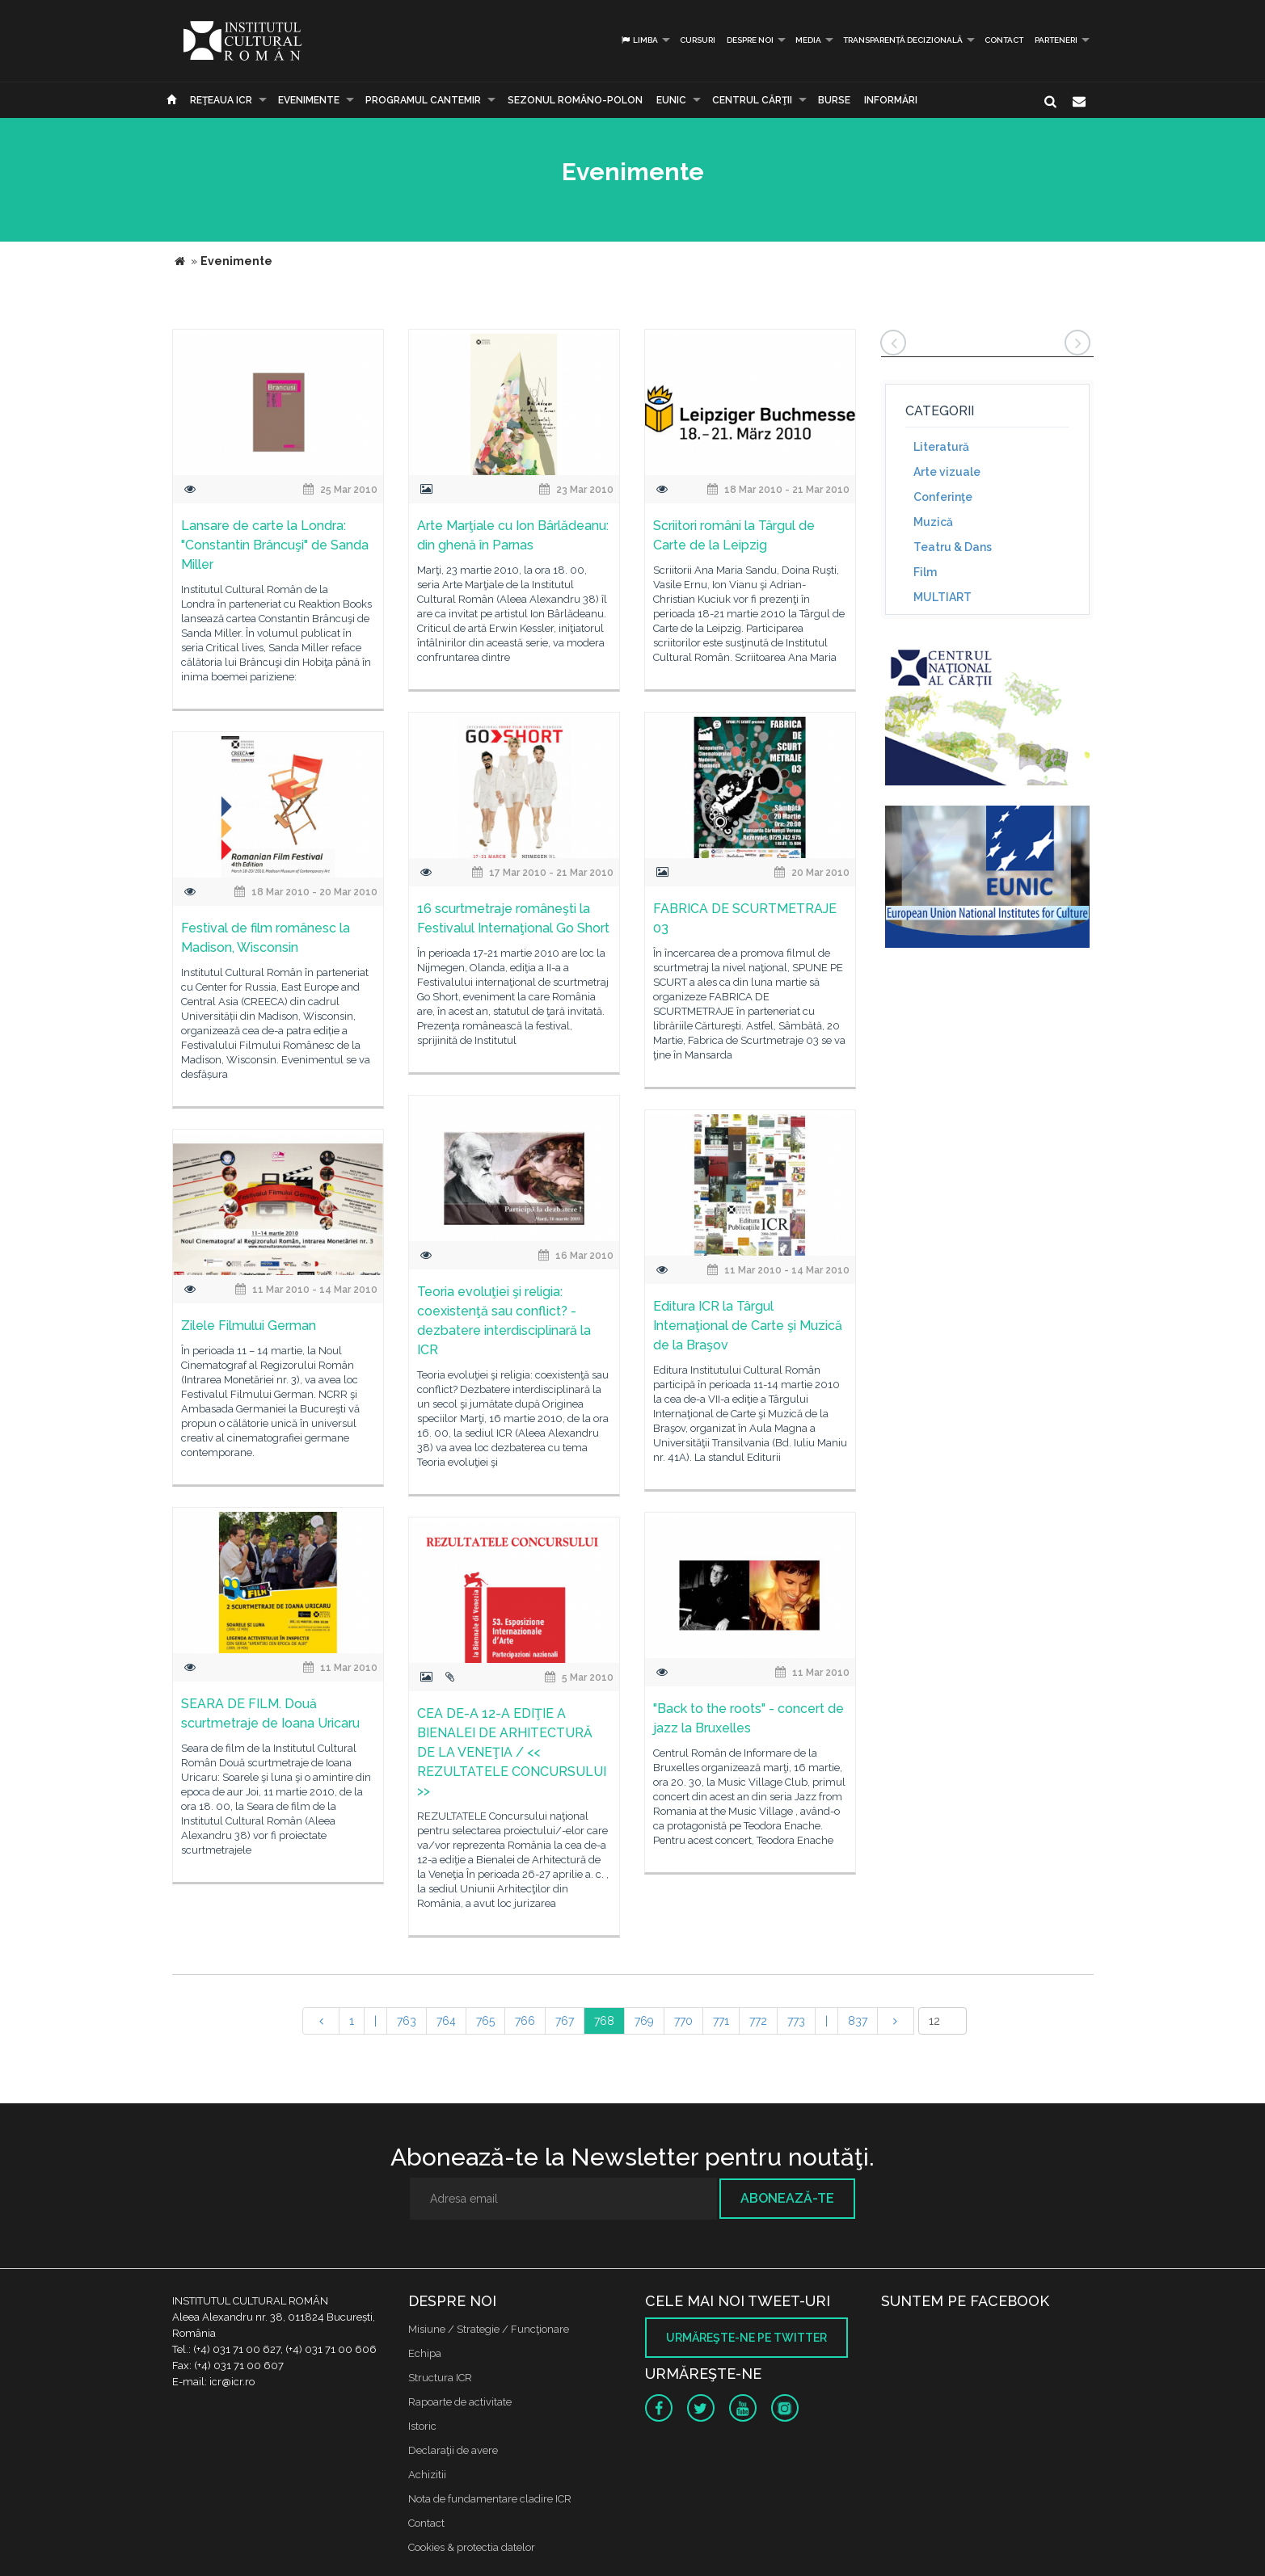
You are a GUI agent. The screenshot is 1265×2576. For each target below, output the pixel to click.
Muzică (933, 522)
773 (796, 2020)
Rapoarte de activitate (460, 2402)
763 (406, 2020)
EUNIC (671, 100)
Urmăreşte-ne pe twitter (746, 2337)
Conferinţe (942, 496)
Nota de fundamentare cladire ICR (489, 2499)
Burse (834, 100)
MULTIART (942, 597)
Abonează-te (787, 2198)
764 (446, 2020)
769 (644, 2020)
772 (758, 2020)
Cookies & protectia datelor (471, 2547)
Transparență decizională (903, 40)
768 (604, 2020)
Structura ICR (440, 2378)
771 (721, 2020)
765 (485, 2020)
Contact (1004, 40)
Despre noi (750, 40)
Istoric (422, 2426)
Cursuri (697, 40)
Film (925, 572)
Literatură (941, 446)
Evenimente (308, 100)
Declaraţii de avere (453, 2450)
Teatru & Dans (952, 547)
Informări (890, 100)
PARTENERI (1056, 40)
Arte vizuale (946, 471)
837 (857, 2020)
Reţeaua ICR (221, 100)
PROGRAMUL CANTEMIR (423, 100)
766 (525, 2020)
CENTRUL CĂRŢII (752, 100)
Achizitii (427, 2475)
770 (683, 2020)
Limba (639, 40)
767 (564, 2020)
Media (808, 40)
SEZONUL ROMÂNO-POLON (575, 100)
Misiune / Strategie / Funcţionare (488, 2329)
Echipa (424, 2353)
